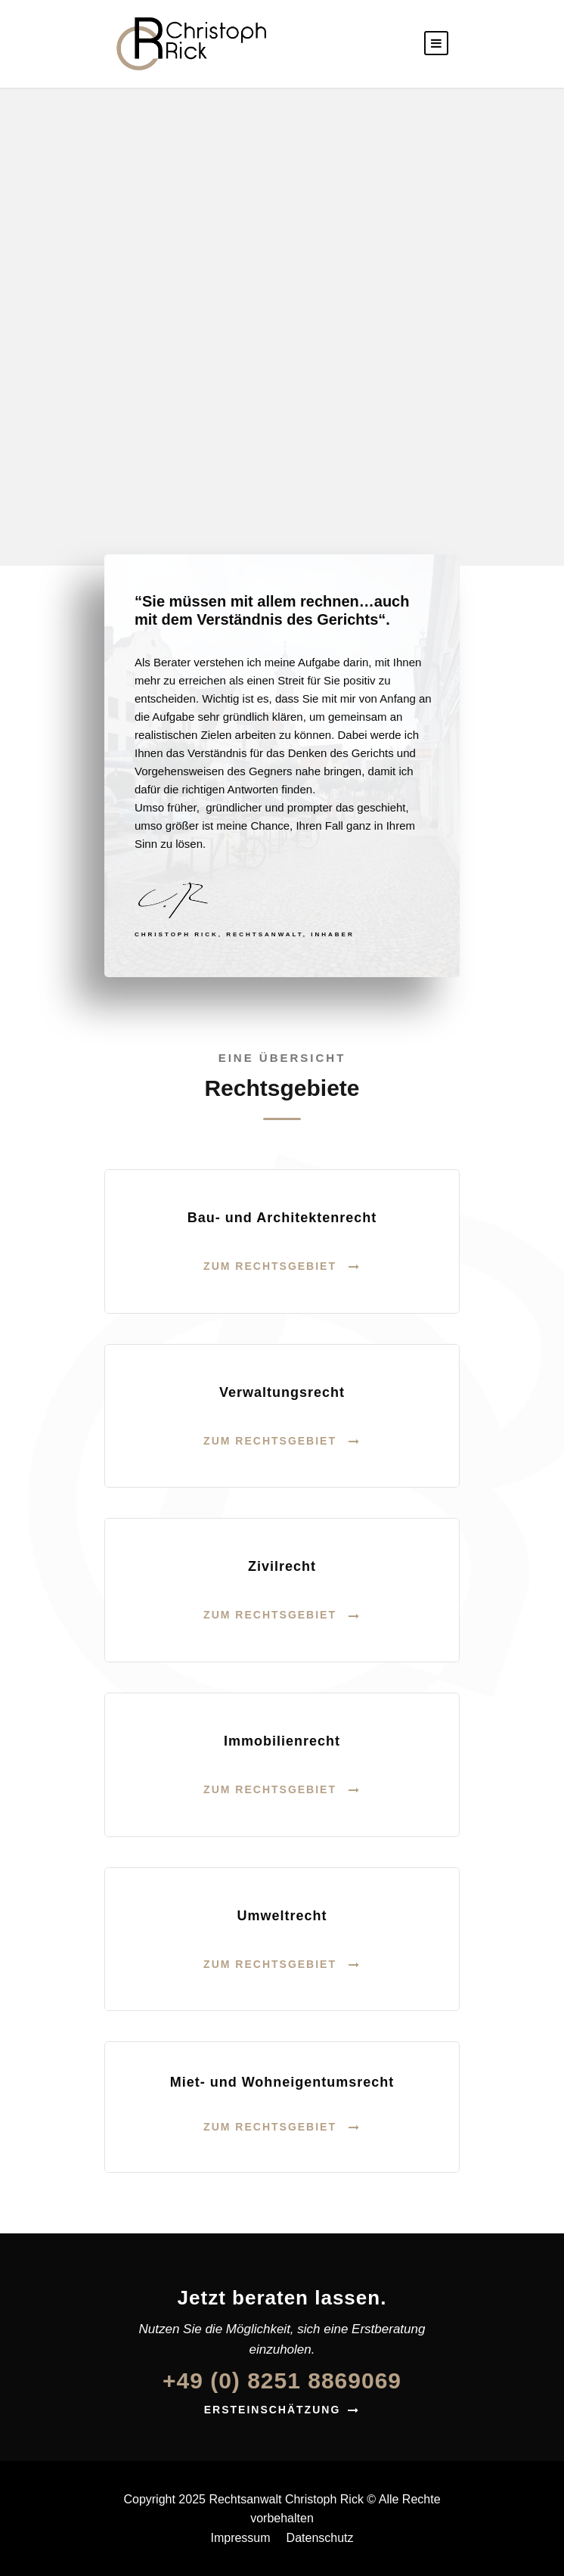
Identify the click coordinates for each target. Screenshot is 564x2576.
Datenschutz (320, 2537)
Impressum (240, 2537)
